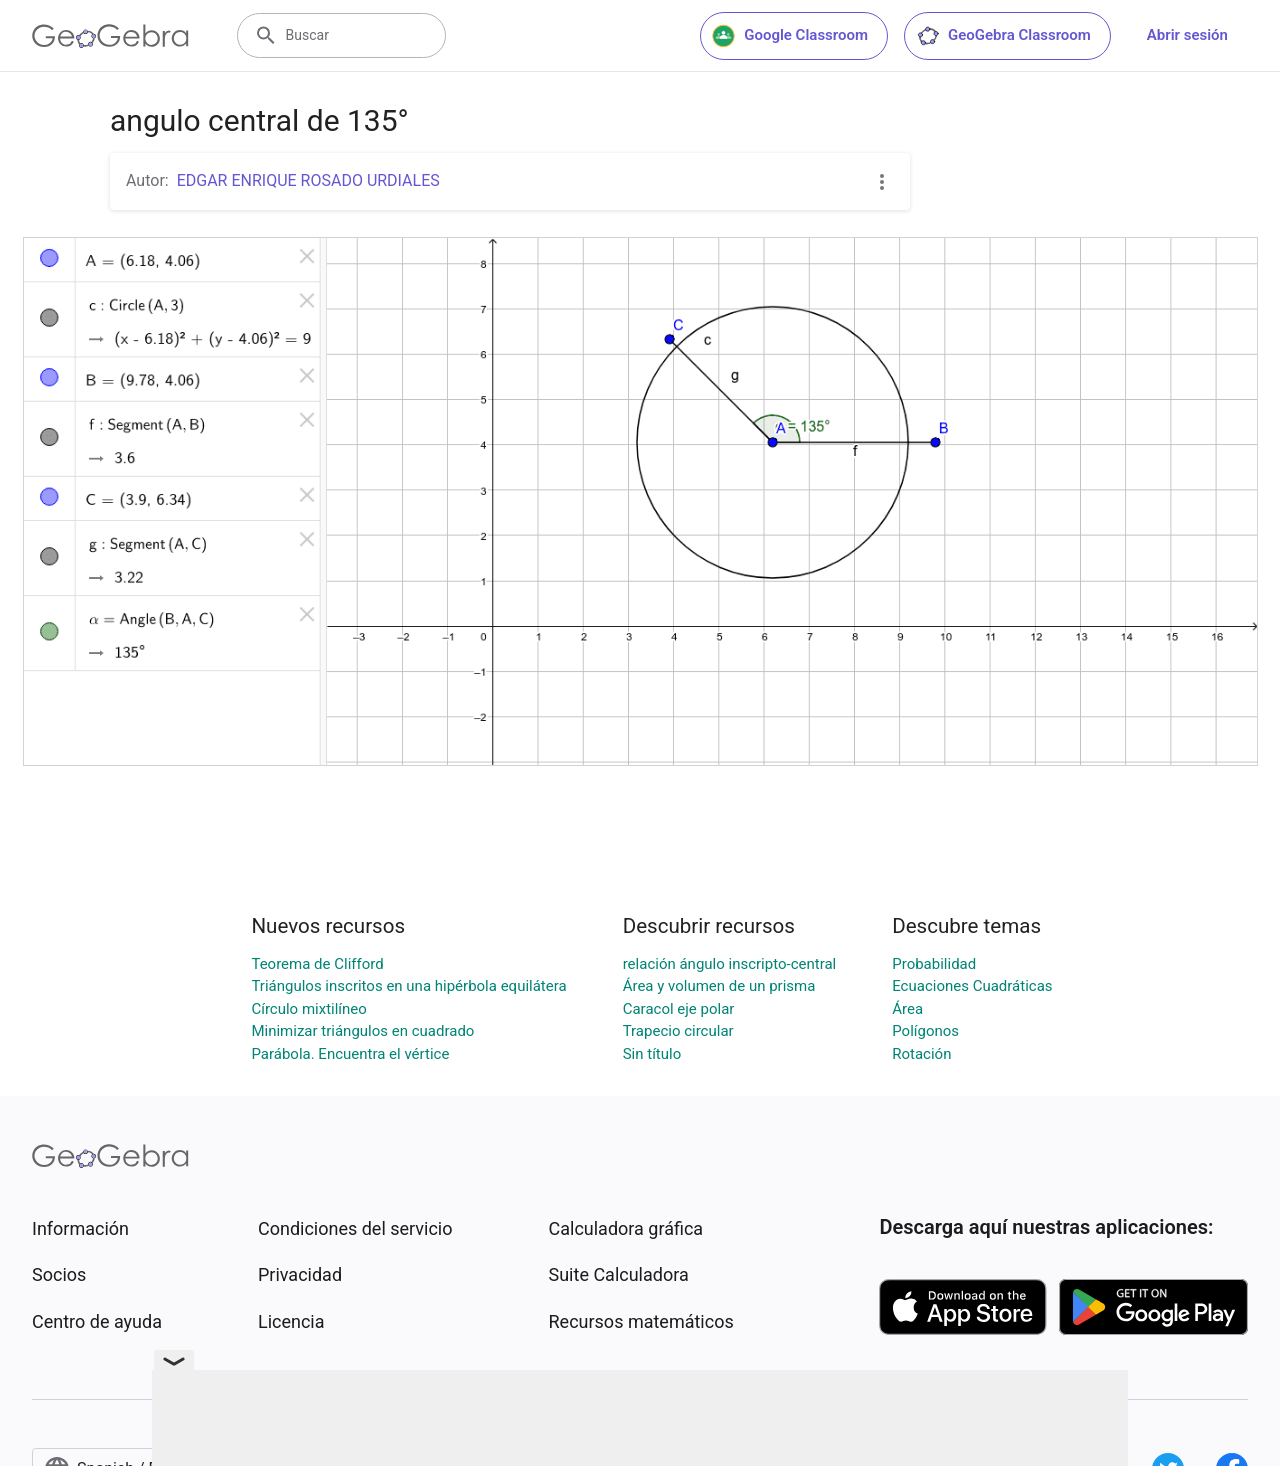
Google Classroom (790, 36)
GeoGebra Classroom (1003, 36)
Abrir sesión (1187, 35)
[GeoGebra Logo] (110, 36)
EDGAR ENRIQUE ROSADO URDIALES (308, 180)
